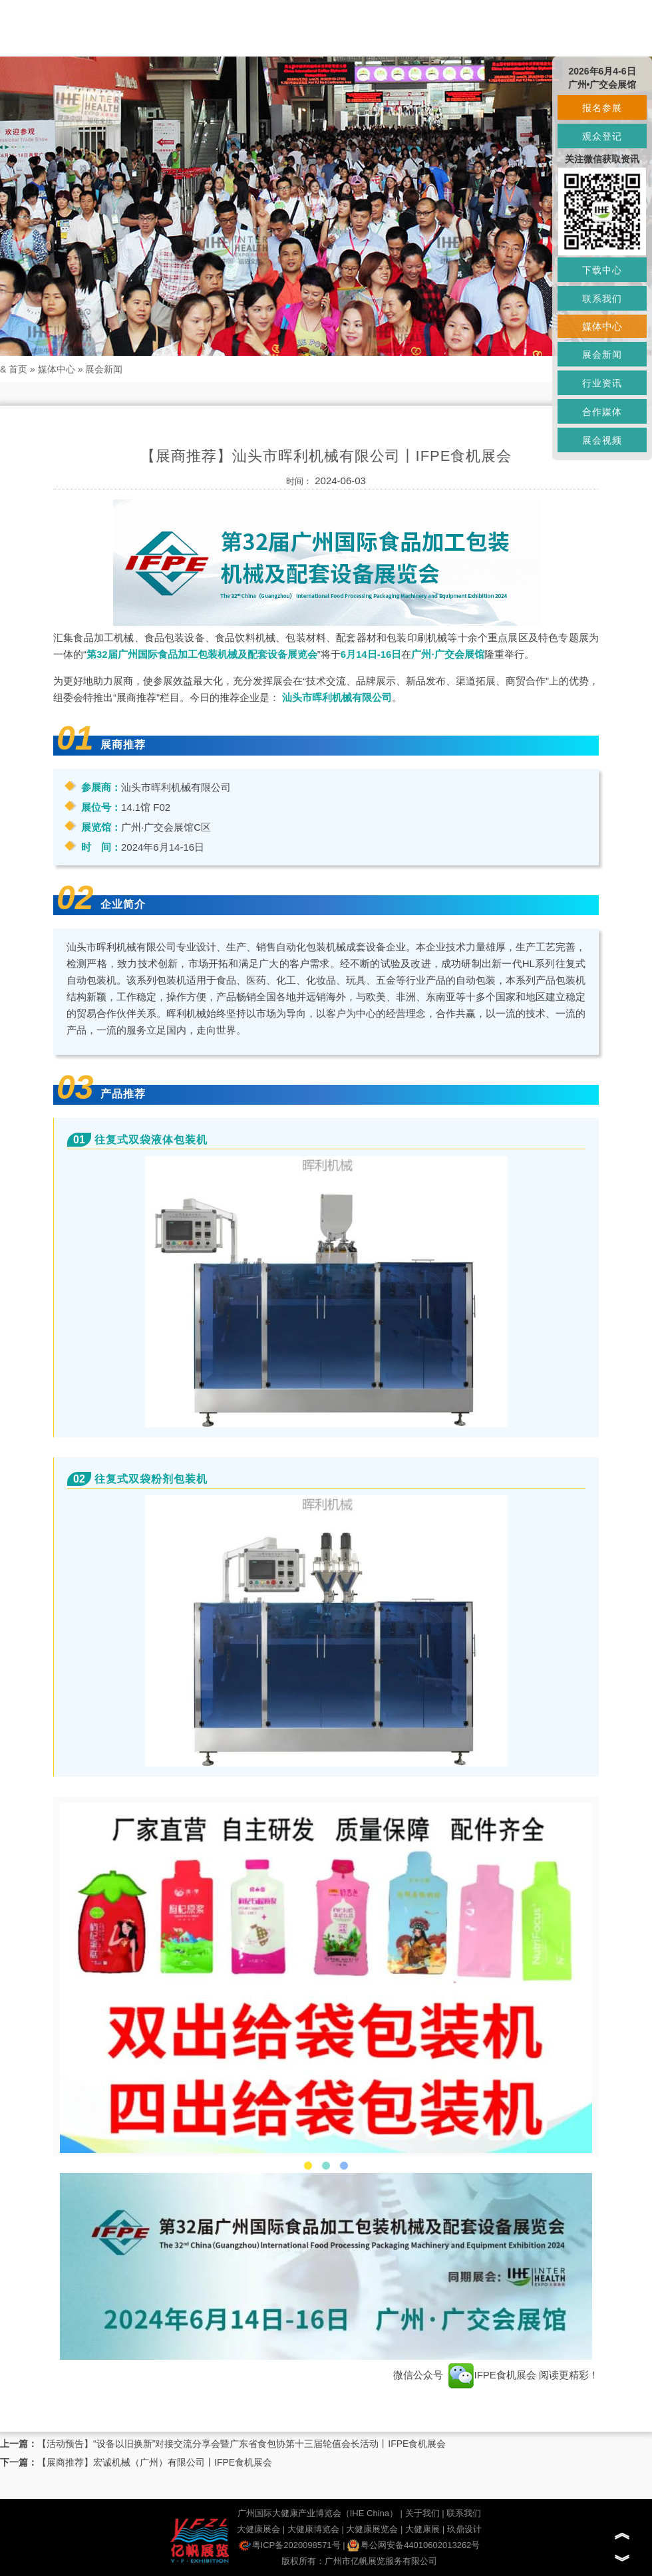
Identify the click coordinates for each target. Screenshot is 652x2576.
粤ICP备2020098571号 (290, 2545)
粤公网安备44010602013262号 (413, 2545)
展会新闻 (103, 369)
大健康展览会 (372, 2529)
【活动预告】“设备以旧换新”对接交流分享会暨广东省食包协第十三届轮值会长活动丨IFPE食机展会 (241, 2443)
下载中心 (602, 270)
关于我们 (422, 2513)
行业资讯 (602, 383)
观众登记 (602, 136)
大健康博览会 (313, 2529)
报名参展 (602, 107)
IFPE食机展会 (492, 2374)
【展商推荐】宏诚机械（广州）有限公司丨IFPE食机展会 (154, 2462)
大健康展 (422, 2529)
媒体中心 (56, 369)
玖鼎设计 (464, 2529)
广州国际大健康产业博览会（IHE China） (318, 2513)
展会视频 (602, 440)
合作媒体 (602, 411)
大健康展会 (258, 2529)
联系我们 (463, 2513)
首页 (18, 369)
